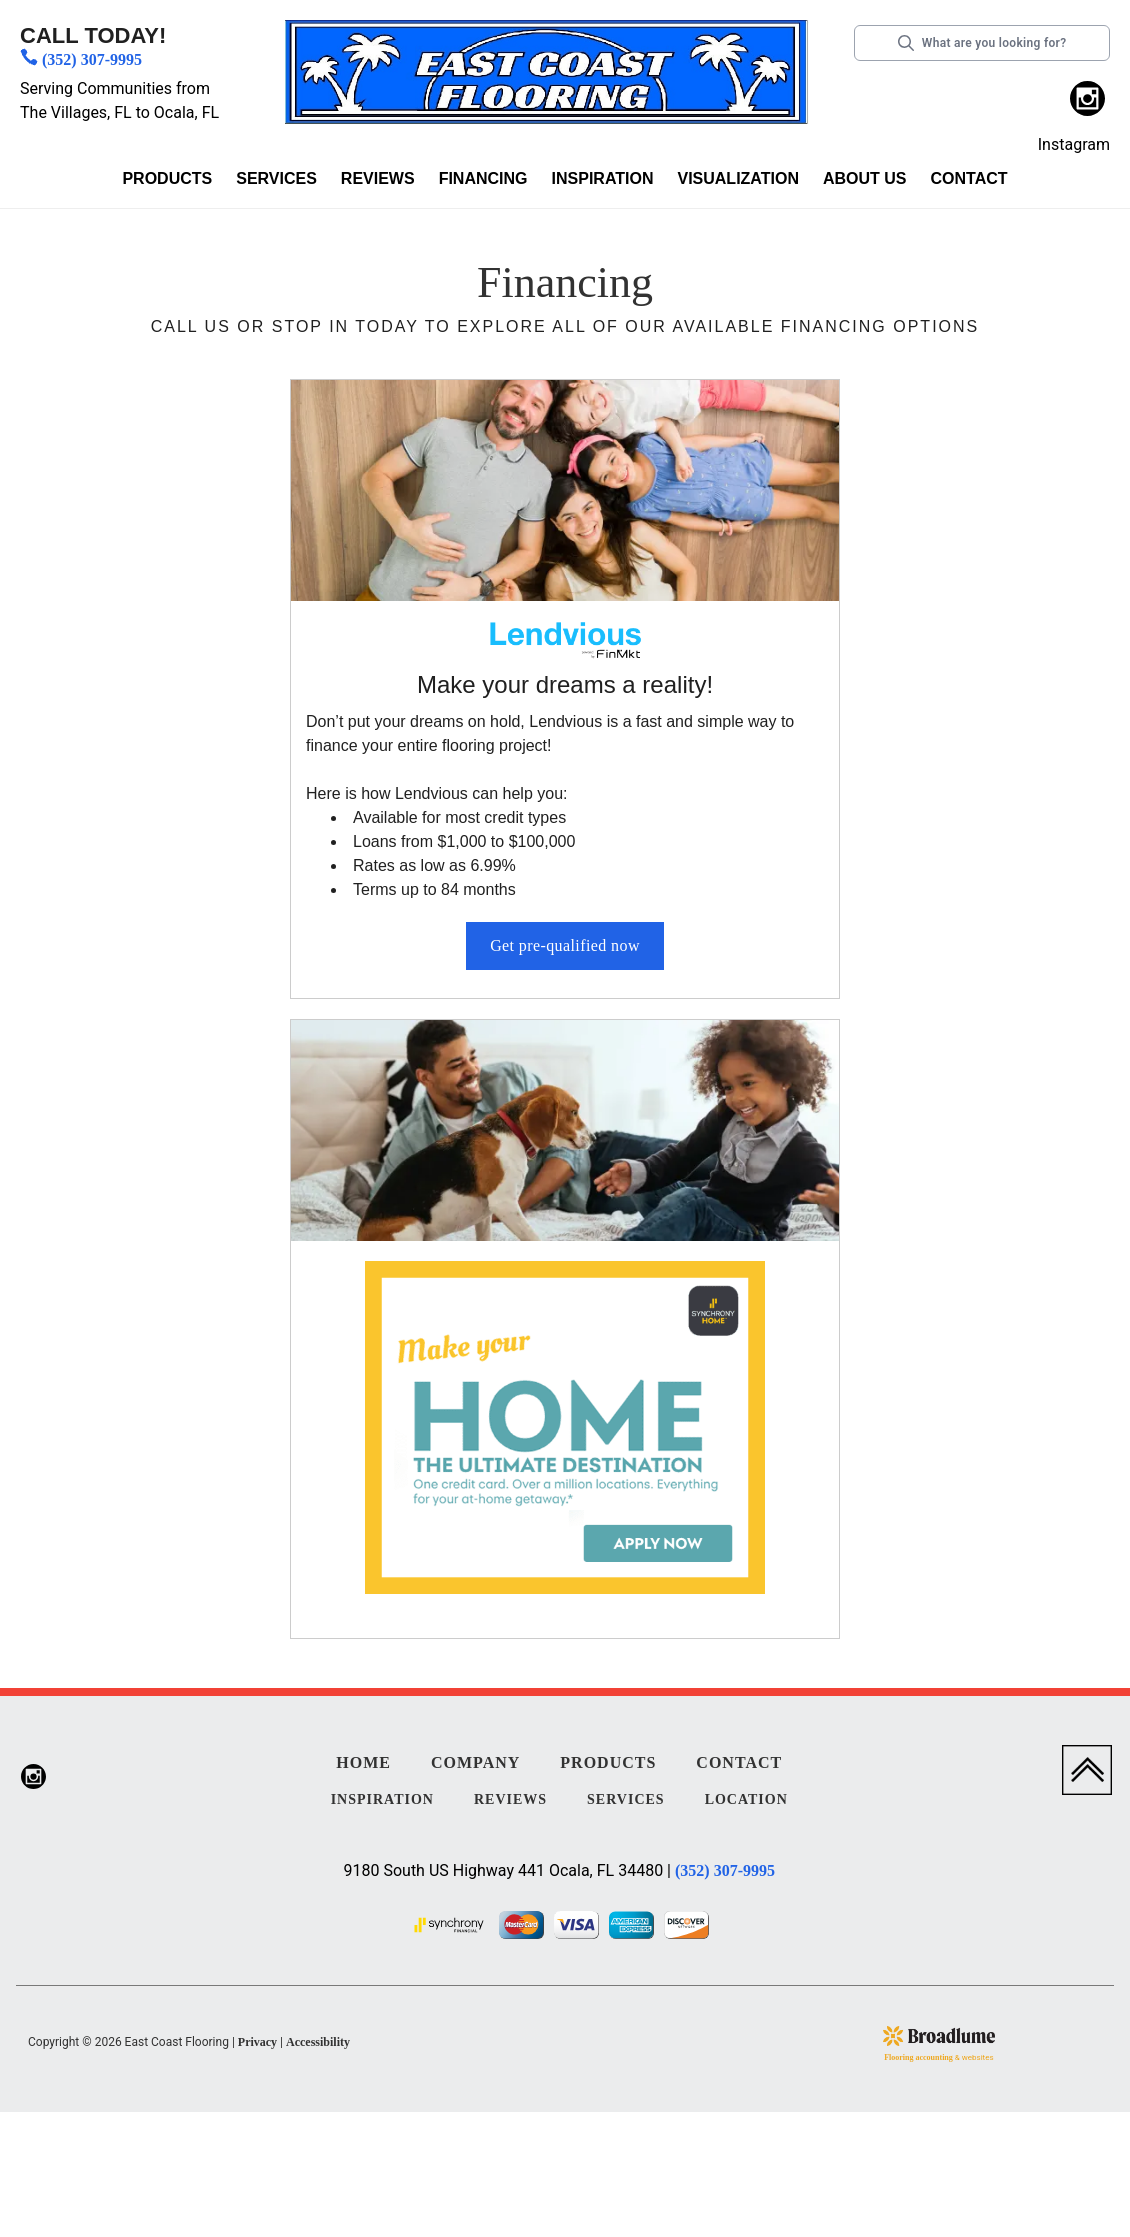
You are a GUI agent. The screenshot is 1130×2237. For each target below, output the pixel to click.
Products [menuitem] (608, 1762)
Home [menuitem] (363, 1762)
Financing (483, 178)
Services (276, 178)
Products (167, 178)
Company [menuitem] (475, 1762)
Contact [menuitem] (739, 1762)
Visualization (737, 178)
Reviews (378, 178)
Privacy (257, 2042)
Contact (969, 178)
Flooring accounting (918, 2057)
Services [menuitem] (626, 1799)
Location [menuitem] (746, 1799)
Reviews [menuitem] (510, 1799)
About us (865, 178)
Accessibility (318, 2042)
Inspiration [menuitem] (382, 1799)
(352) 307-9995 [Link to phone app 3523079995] (92, 59)
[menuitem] (1087, 102)
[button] (167, 182)
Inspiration (603, 178)
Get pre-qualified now (565, 945)
